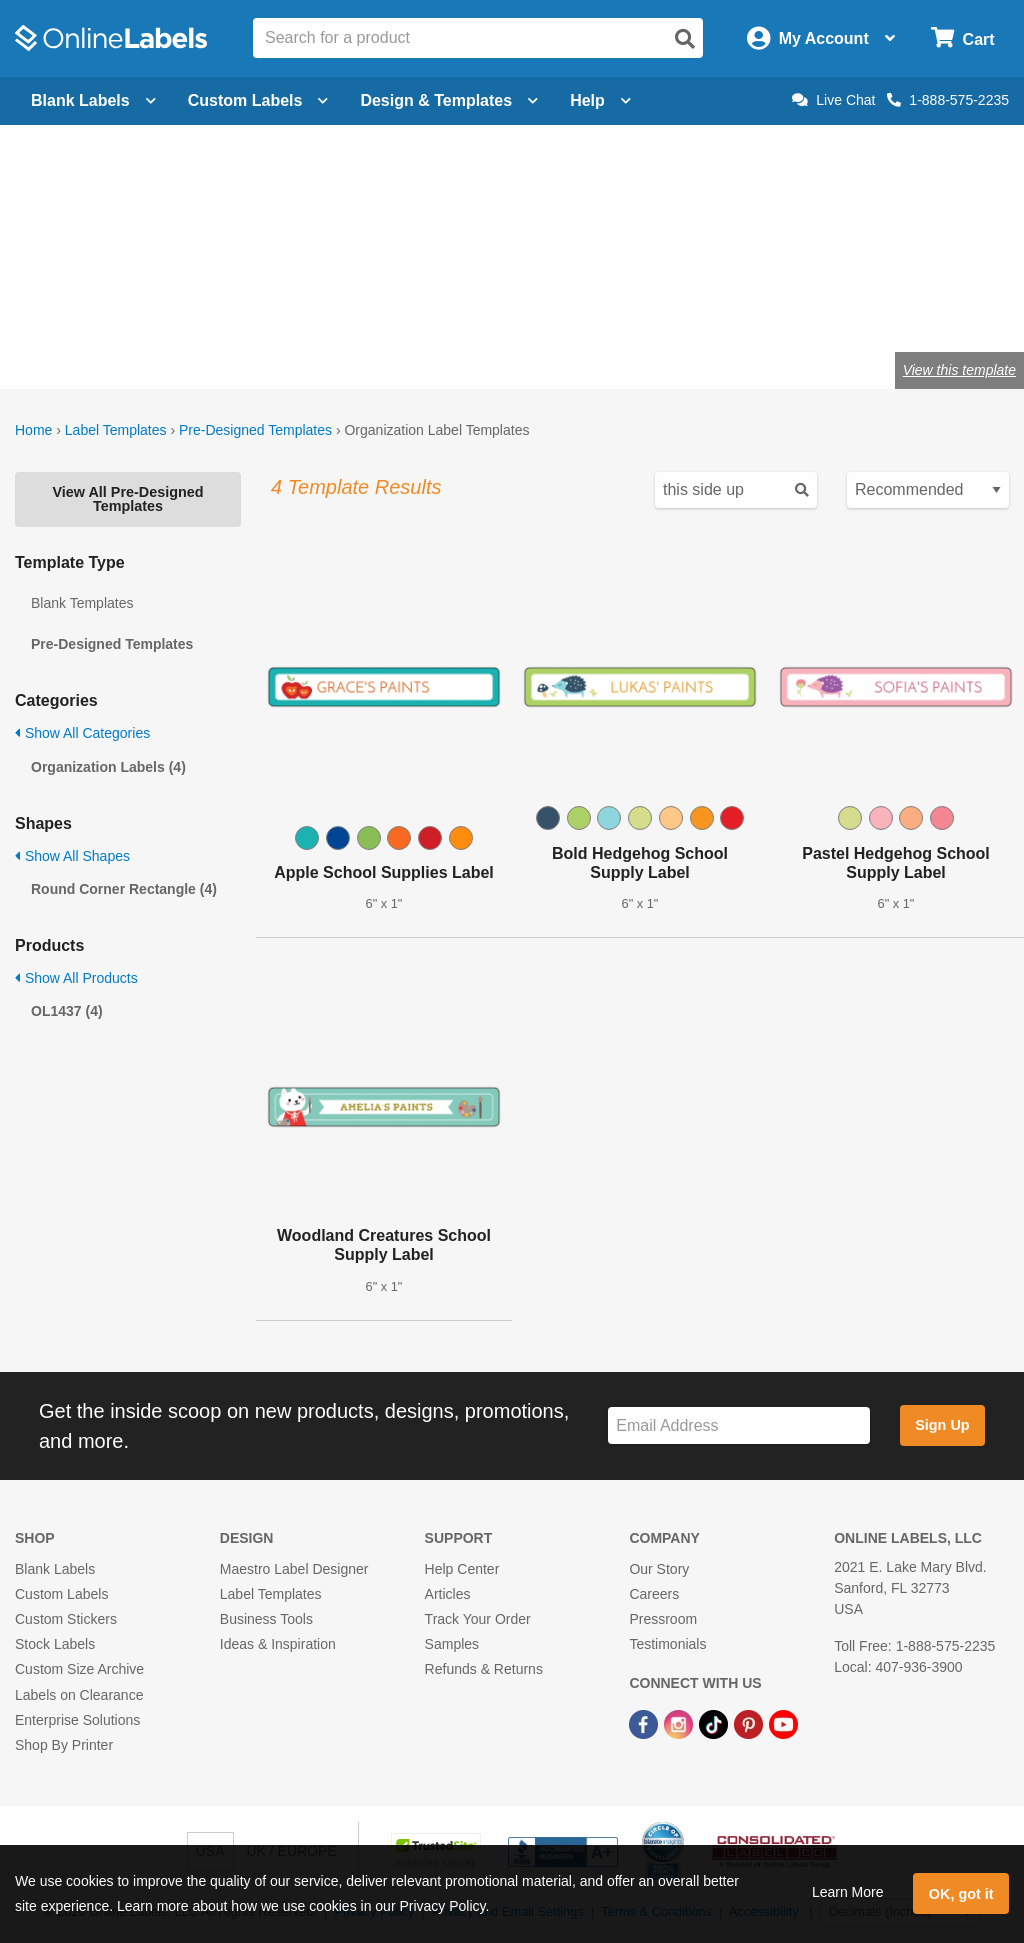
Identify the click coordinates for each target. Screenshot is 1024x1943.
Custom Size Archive (79, 1669)
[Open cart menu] (962, 38)
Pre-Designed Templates (255, 430)
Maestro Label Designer (294, 1569)
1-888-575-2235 (948, 100)
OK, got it (961, 1894)
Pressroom (663, 1619)
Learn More (848, 1892)
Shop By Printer (64, 1745)
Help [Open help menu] (600, 100)
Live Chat (833, 100)
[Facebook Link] (645, 1724)
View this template (959, 370)
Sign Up (942, 1425)
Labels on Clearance (79, 1695)
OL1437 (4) (67, 1011)
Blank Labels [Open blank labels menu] (93, 100)
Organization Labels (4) (108, 767)
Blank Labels (55, 1569)
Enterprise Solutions (77, 1720)
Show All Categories (82, 733)
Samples (452, 1644)
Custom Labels (61, 1594)
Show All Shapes (72, 856)
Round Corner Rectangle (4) (124, 889)
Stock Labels (55, 1644)
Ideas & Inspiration (278, 1644)
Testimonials (667, 1644)
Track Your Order (478, 1619)
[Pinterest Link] (750, 1724)
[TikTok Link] (715, 1724)
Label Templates (116, 430)
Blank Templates (82, 603)
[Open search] (685, 39)
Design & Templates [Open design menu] (449, 100)
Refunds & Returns (484, 1669)
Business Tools (266, 1619)
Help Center (462, 1569)
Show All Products (76, 978)
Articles (448, 1594)
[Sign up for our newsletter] (739, 1425)
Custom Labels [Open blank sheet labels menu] (258, 100)
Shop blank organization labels (233, 304)
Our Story (659, 1569)
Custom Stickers (66, 1619)
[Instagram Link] (680, 1724)
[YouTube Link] (783, 1724)
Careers (654, 1594)
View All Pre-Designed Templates (127, 499)
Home (33, 430)
